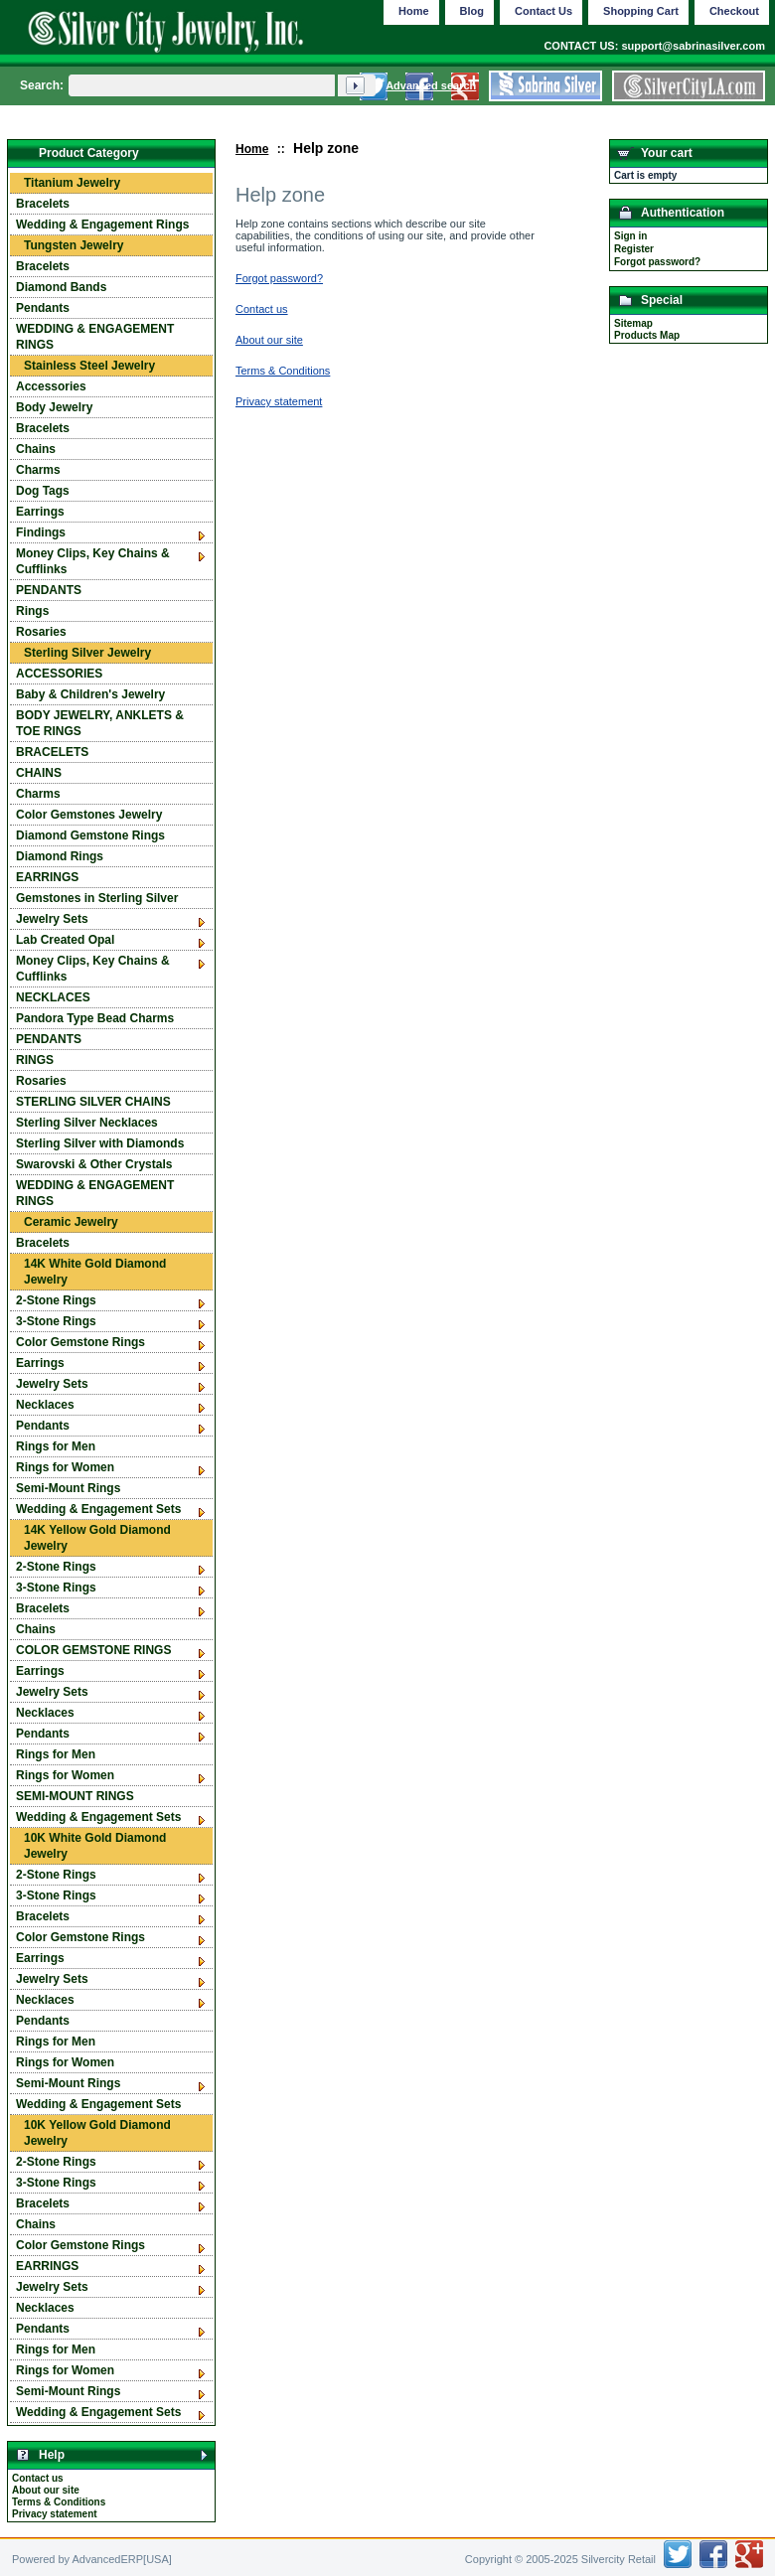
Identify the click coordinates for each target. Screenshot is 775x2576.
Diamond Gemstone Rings (90, 835)
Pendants (43, 308)
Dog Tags (43, 491)
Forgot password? (657, 261)
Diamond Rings (59, 856)
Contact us (38, 2478)
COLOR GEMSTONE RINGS (93, 1650)
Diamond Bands (61, 287)
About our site (45, 2490)
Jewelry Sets (52, 919)
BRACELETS (52, 752)
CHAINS (39, 773)
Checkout (734, 11)
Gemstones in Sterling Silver (97, 898)
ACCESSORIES (59, 674)
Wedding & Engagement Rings (102, 224)
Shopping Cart (641, 11)
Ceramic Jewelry (71, 1222)
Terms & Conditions (58, 2502)
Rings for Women (65, 1467)
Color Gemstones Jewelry (89, 815)
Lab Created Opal (65, 940)
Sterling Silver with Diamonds (100, 1143)
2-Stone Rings (56, 1300)
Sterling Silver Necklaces (87, 1123)
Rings (32, 611)
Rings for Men (55, 1446)
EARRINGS (47, 877)
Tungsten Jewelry (73, 245)
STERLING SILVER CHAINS (93, 1102)
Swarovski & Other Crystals (94, 1164)
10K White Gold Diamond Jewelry (95, 1846)
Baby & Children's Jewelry (90, 694)
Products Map (647, 335)
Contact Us (543, 11)
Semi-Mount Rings (68, 1488)
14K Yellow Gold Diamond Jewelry (97, 1538)
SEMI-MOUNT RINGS (75, 1796)
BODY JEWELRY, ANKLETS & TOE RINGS (100, 723)
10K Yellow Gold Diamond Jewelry (97, 2133)
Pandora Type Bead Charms (95, 1018)
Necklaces (45, 1405)
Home (251, 149)
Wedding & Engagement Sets (98, 1509)
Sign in (630, 235)
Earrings (40, 512)
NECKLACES (53, 997)
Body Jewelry (54, 407)
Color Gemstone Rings (80, 1342)
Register (634, 248)
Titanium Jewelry (72, 183)
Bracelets (43, 204)
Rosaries (41, 632)
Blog (472, 11)
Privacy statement (54, 2513)
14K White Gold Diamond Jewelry (95, 1272)
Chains (36, 449)
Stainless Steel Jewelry (89, 366)
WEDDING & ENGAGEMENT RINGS (95, 337)
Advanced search (431, 85)
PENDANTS (48, 590)
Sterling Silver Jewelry (87, 653)
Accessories (51, 386)
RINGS (35, 1060)
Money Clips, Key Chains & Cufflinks (93, 561)
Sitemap (633, 323)
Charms (38, 470)
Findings (41, 532)
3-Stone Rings (56, 1321)
